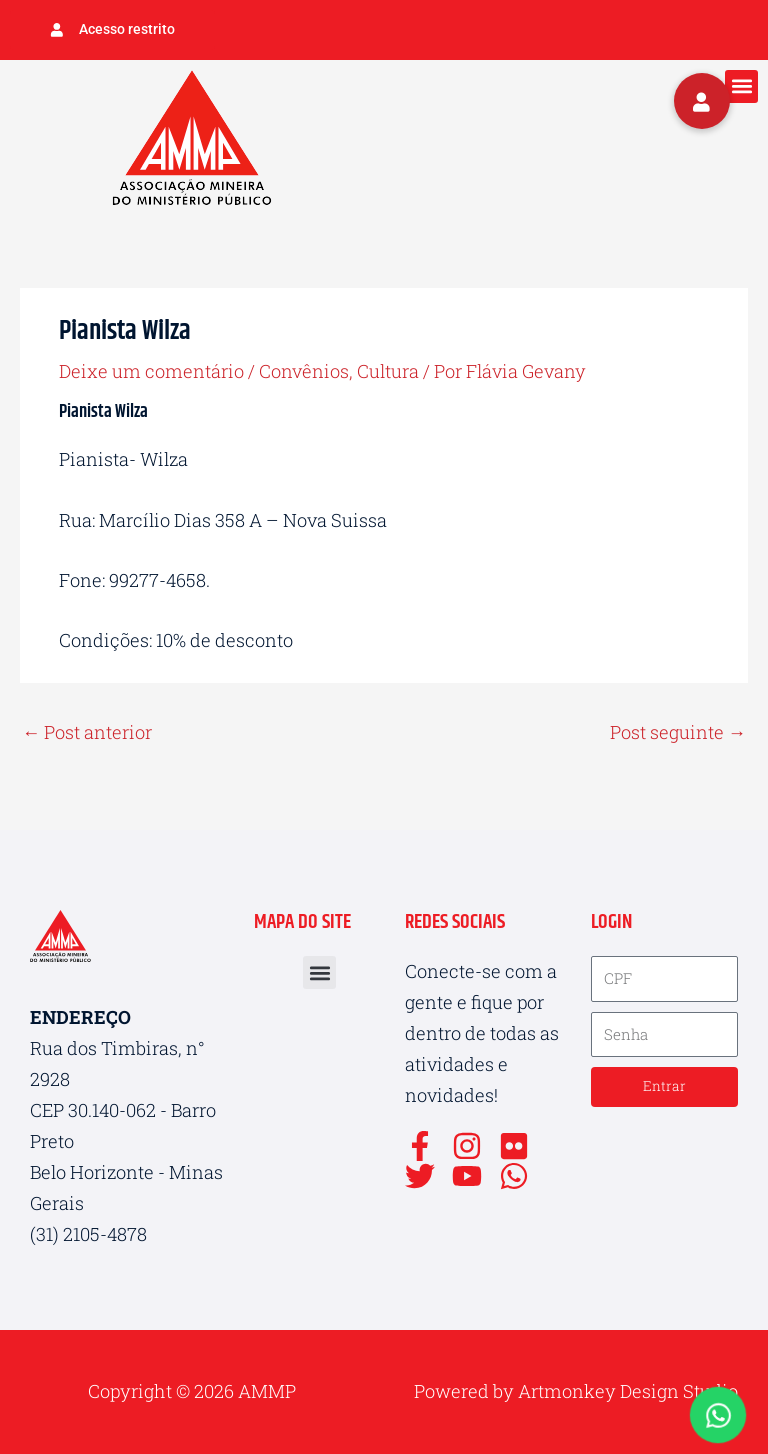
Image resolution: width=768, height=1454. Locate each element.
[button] (741, 86)
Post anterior (87, 732)
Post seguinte (678, 732)
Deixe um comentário (151, 371)
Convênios (304, 371)
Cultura (388, 371)
